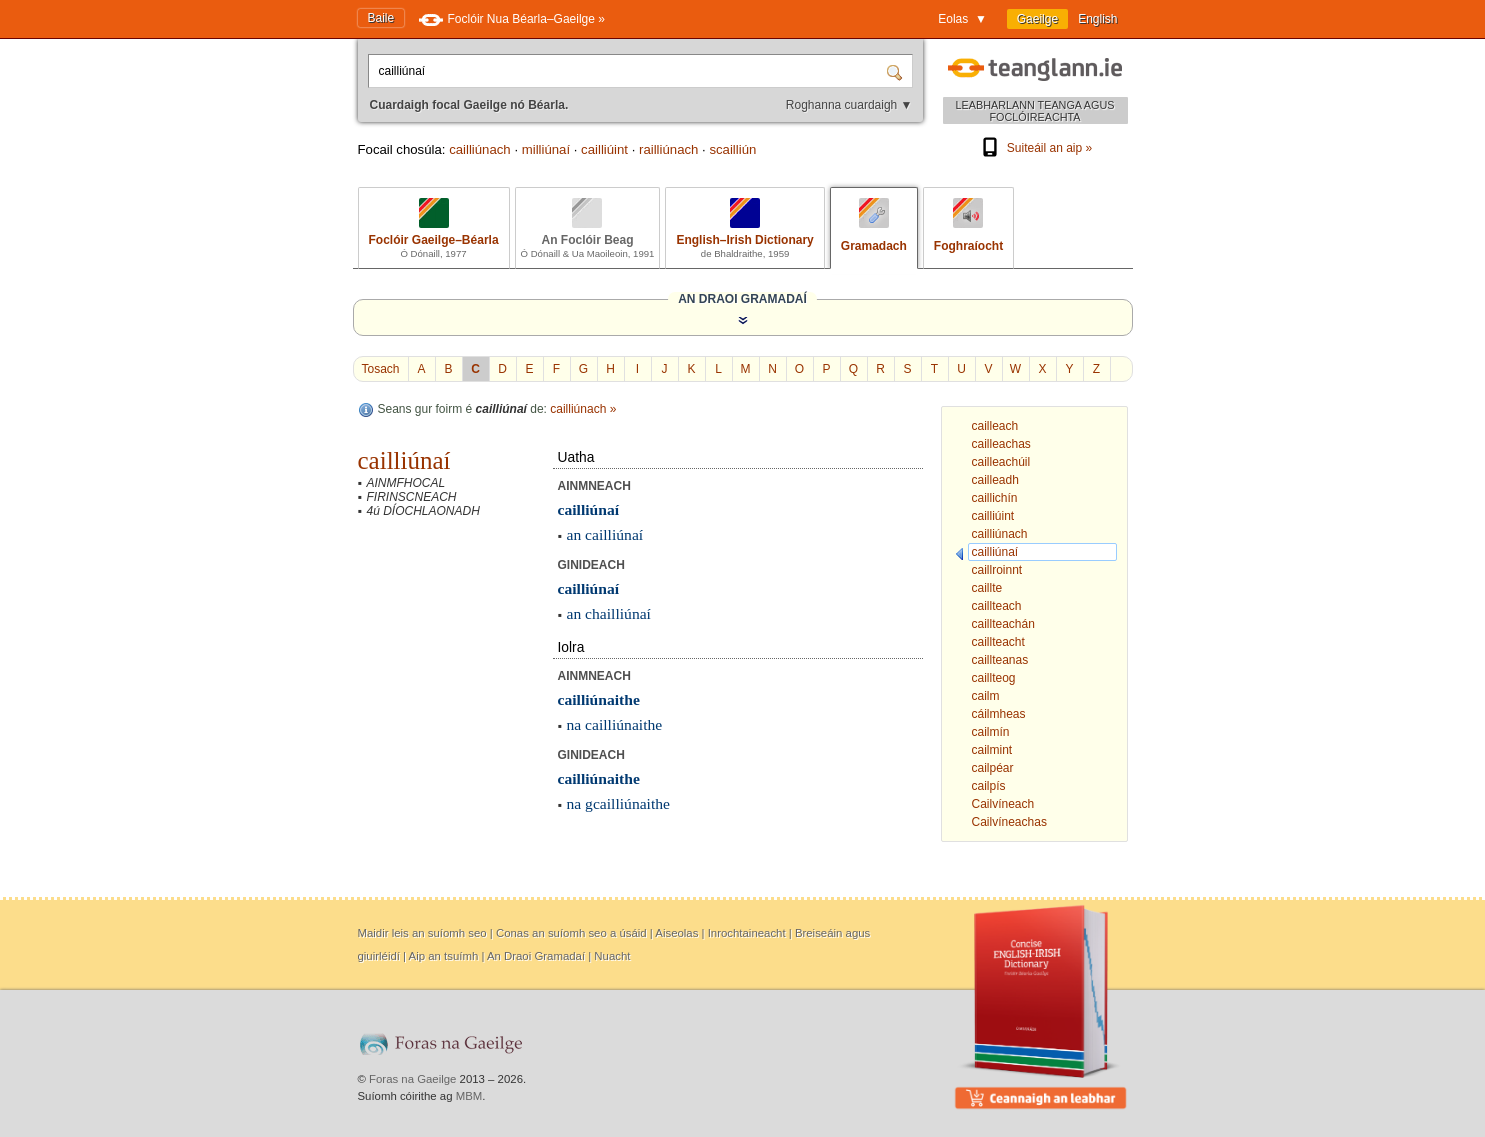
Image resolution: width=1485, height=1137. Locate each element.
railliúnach (668, 149)
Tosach (381, 369)
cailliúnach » (583, 409)
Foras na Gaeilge (412, 1079)
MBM (469, 1096)
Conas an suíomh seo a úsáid (571, 933)
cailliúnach (480, 149)
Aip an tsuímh (444, 956)
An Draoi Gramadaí (536, 956)
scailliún (732, 149)
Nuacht (612, 956)
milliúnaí (546, 149)
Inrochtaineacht (747, 933)
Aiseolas (676, 933)
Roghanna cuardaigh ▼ (849, 105)
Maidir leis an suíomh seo (422, 933)
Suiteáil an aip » (1035, 148)
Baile (381, 18)
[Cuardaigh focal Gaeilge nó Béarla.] (629, 71)
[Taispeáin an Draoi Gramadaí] (743, 320)
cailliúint (604, 149)
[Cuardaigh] (897, 71)
